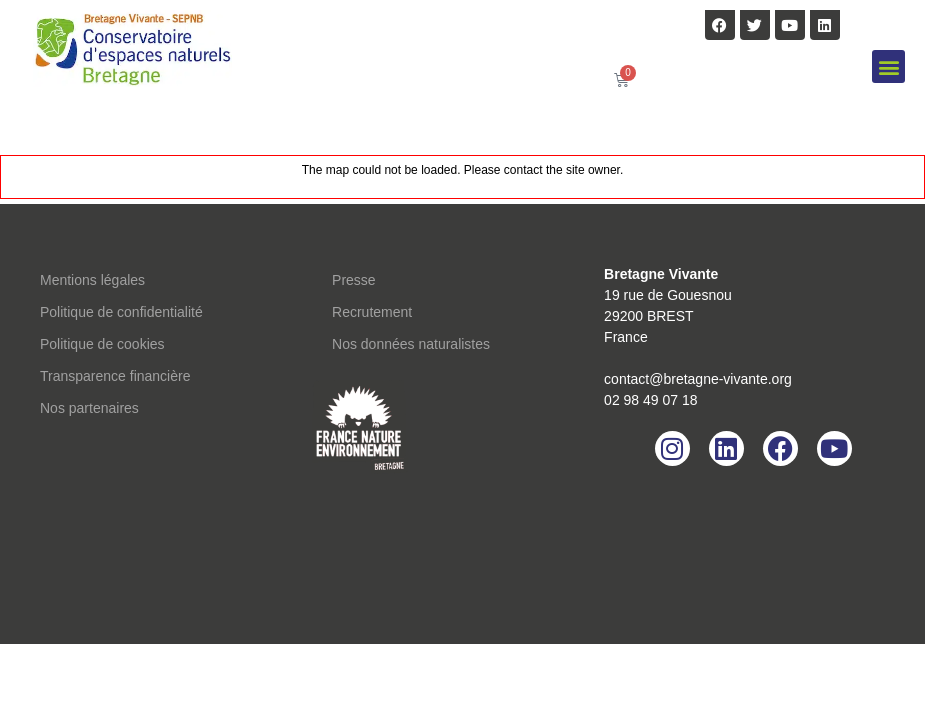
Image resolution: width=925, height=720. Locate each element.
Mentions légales (92, 280)
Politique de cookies (102, 344)
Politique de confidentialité (121, 312)
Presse (354, 280)
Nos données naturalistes (411, 344)
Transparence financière (115, 376)
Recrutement (372, 312)
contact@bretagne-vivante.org (698, 379)
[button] (888, 66)
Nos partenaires (89, 408)
